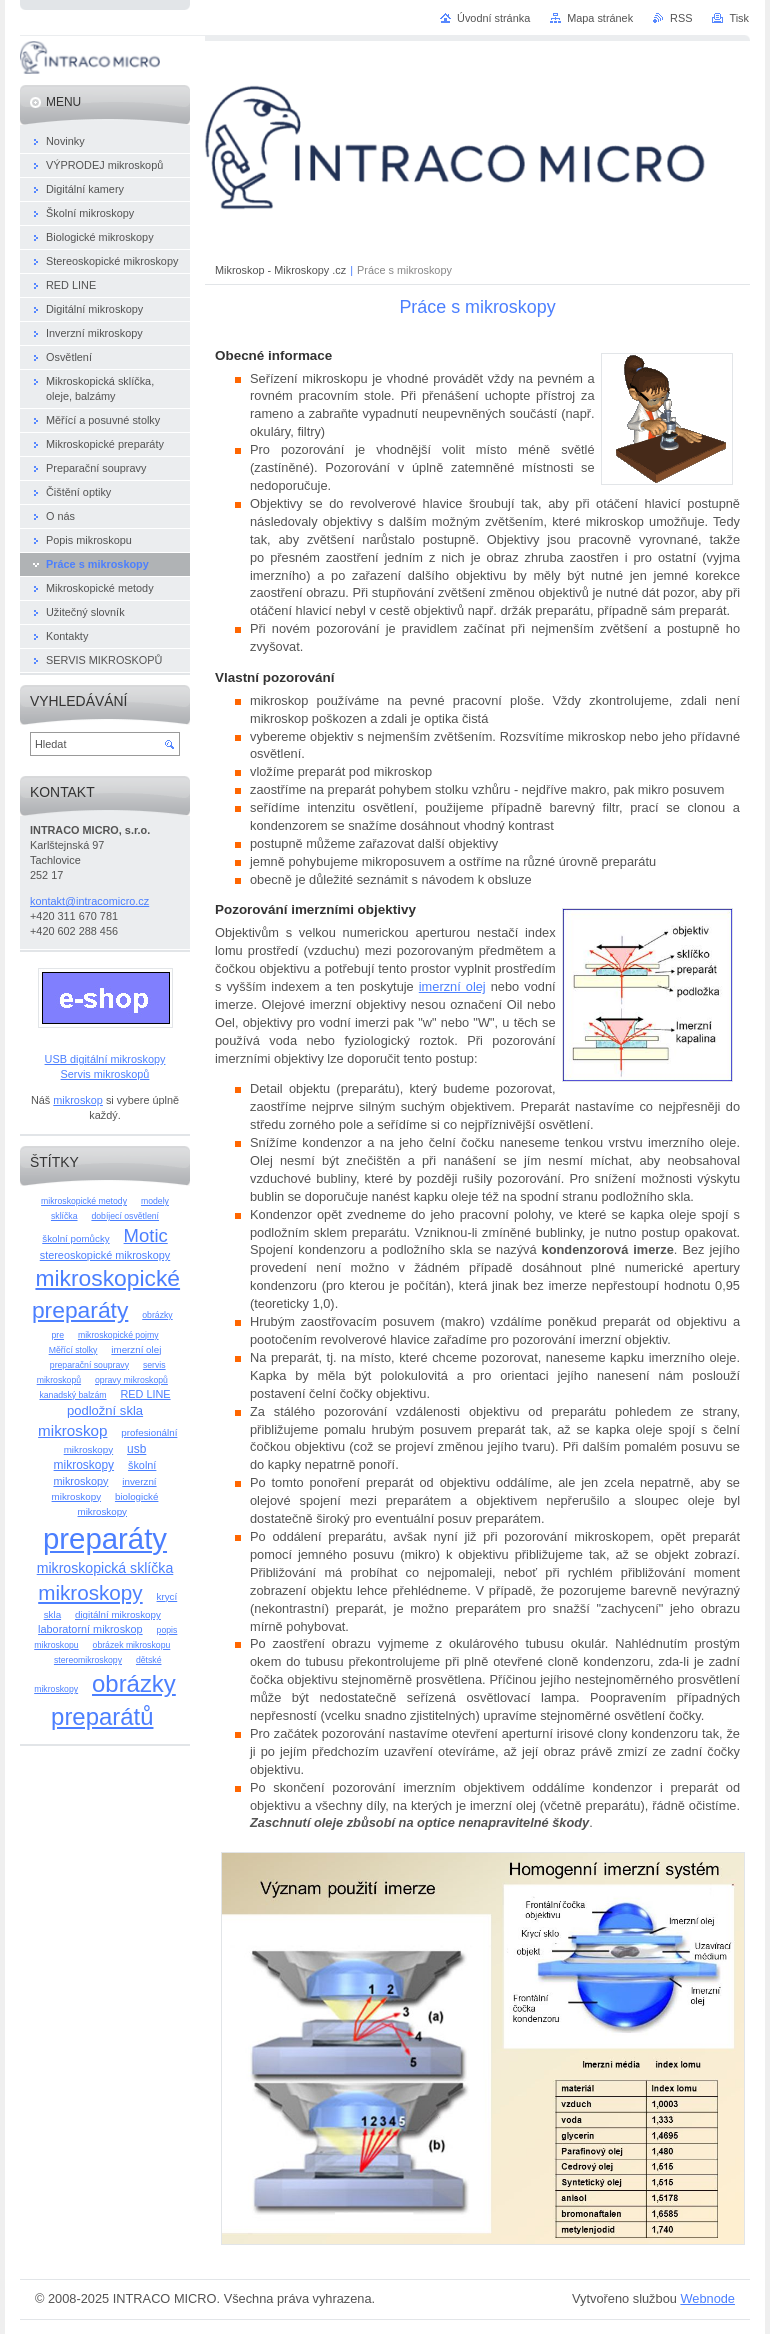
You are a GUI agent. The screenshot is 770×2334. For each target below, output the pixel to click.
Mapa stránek (600, 18)
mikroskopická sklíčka (105, 1568)
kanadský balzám (72, 1395)
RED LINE (145, 1394)
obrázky (157, 1315)
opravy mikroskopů (131, 1380)
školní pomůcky (75, 1238)
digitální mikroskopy (118, 1614)
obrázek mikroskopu (132, 1645)
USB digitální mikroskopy (105, 1059)
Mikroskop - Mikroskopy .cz (280, 270)
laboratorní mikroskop (90, 1629)
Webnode (707, 2298)
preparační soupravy (89, 1365)
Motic (146, 1235)
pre (57, 1335)
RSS (681, 18)
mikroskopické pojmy (118, 1335)
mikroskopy (90, 1592)
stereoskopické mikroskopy (105, 1255)
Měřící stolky (73, 1350)
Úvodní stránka (493, 18)
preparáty (105, 1538)
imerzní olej (452, 986)
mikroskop (78, 1100)
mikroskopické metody (84, 1201)
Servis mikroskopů (105, 1074)
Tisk (739, 18)
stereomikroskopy (88, 1660)
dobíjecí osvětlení (125, 1216)
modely (155, 1201)
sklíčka (64, 1216)
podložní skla (105, 1410)
